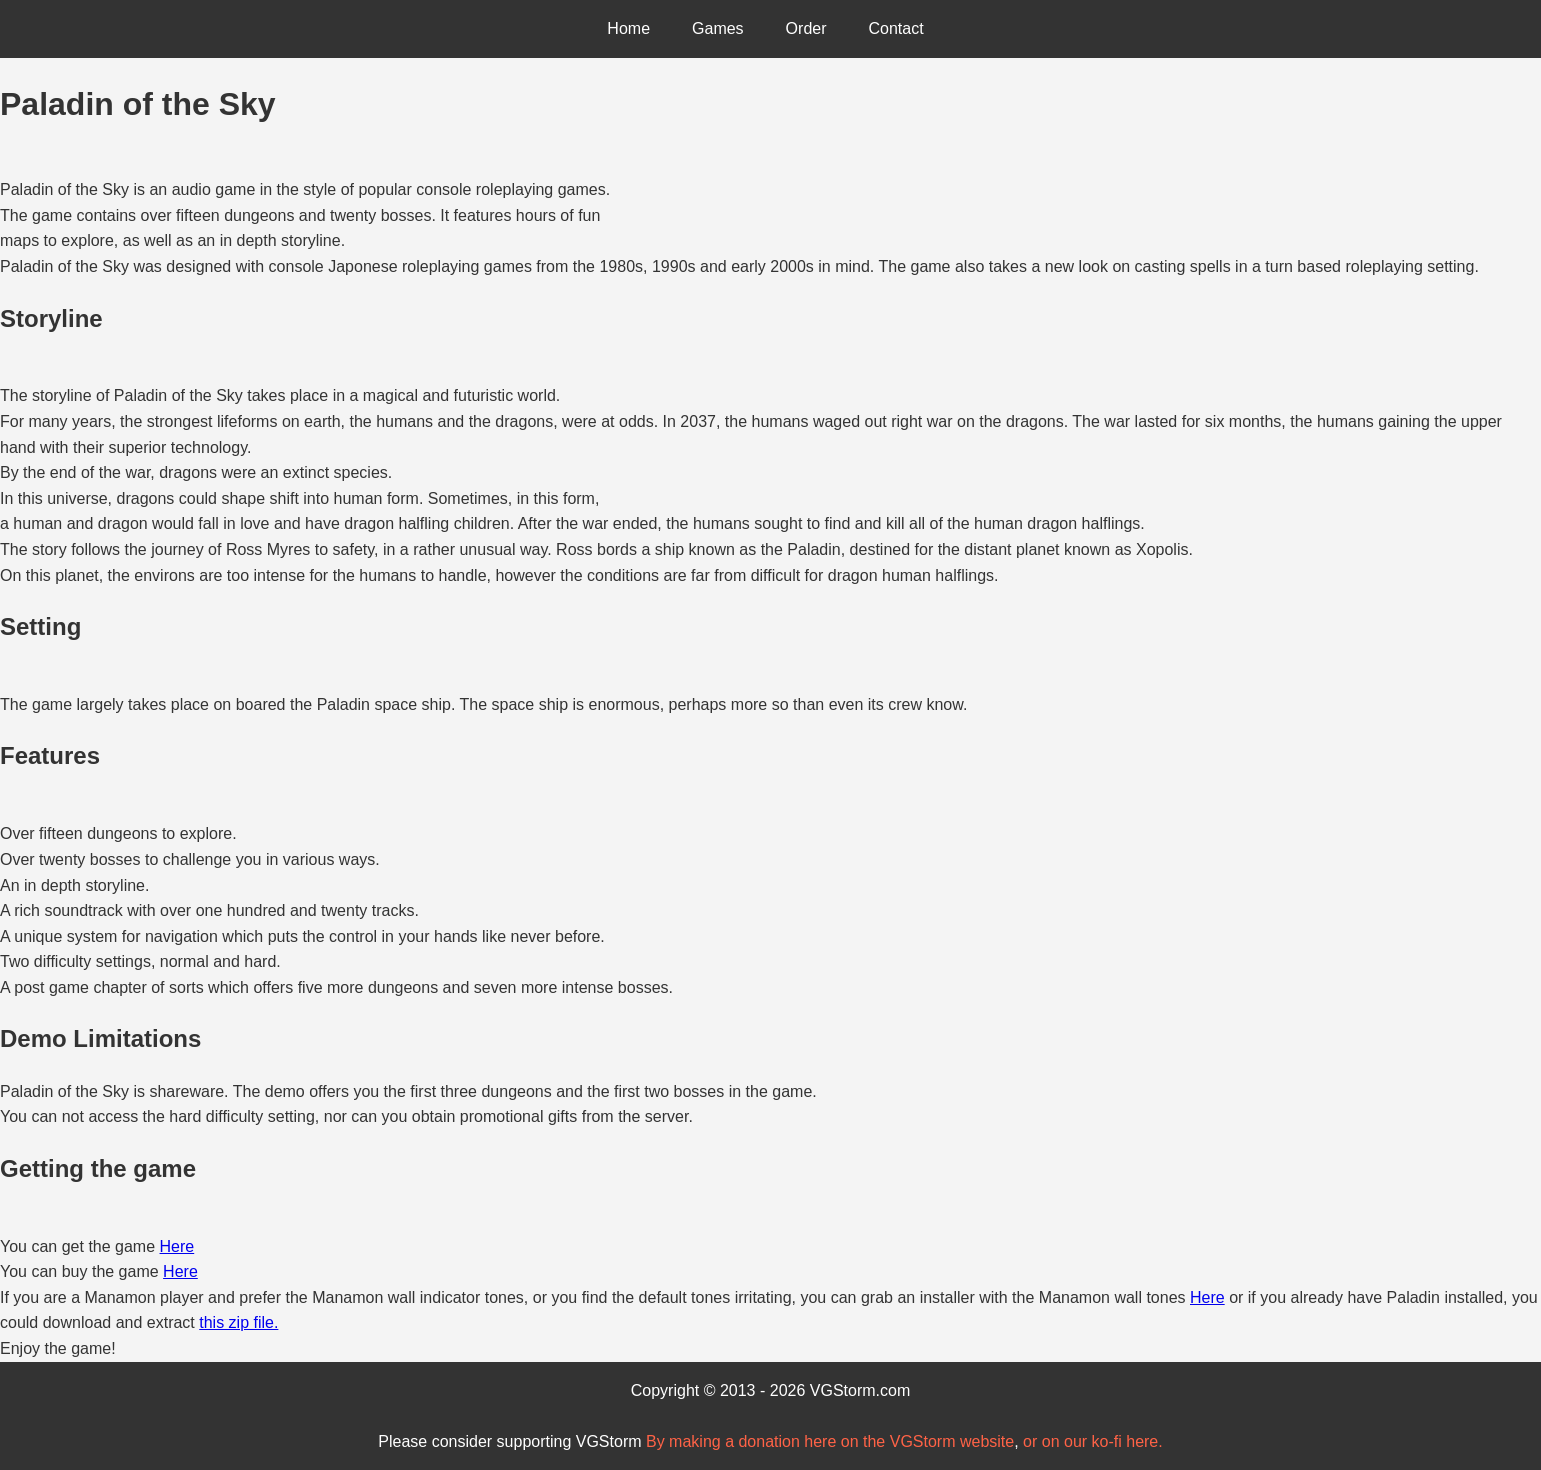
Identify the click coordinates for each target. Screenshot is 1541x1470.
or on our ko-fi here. (1093, 1441)
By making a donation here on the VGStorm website (830, 1441)
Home (628, 28)
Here (177, 1246)
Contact (896, 28)
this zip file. (238, 1322)
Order (806, 28)
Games (718, 28)
